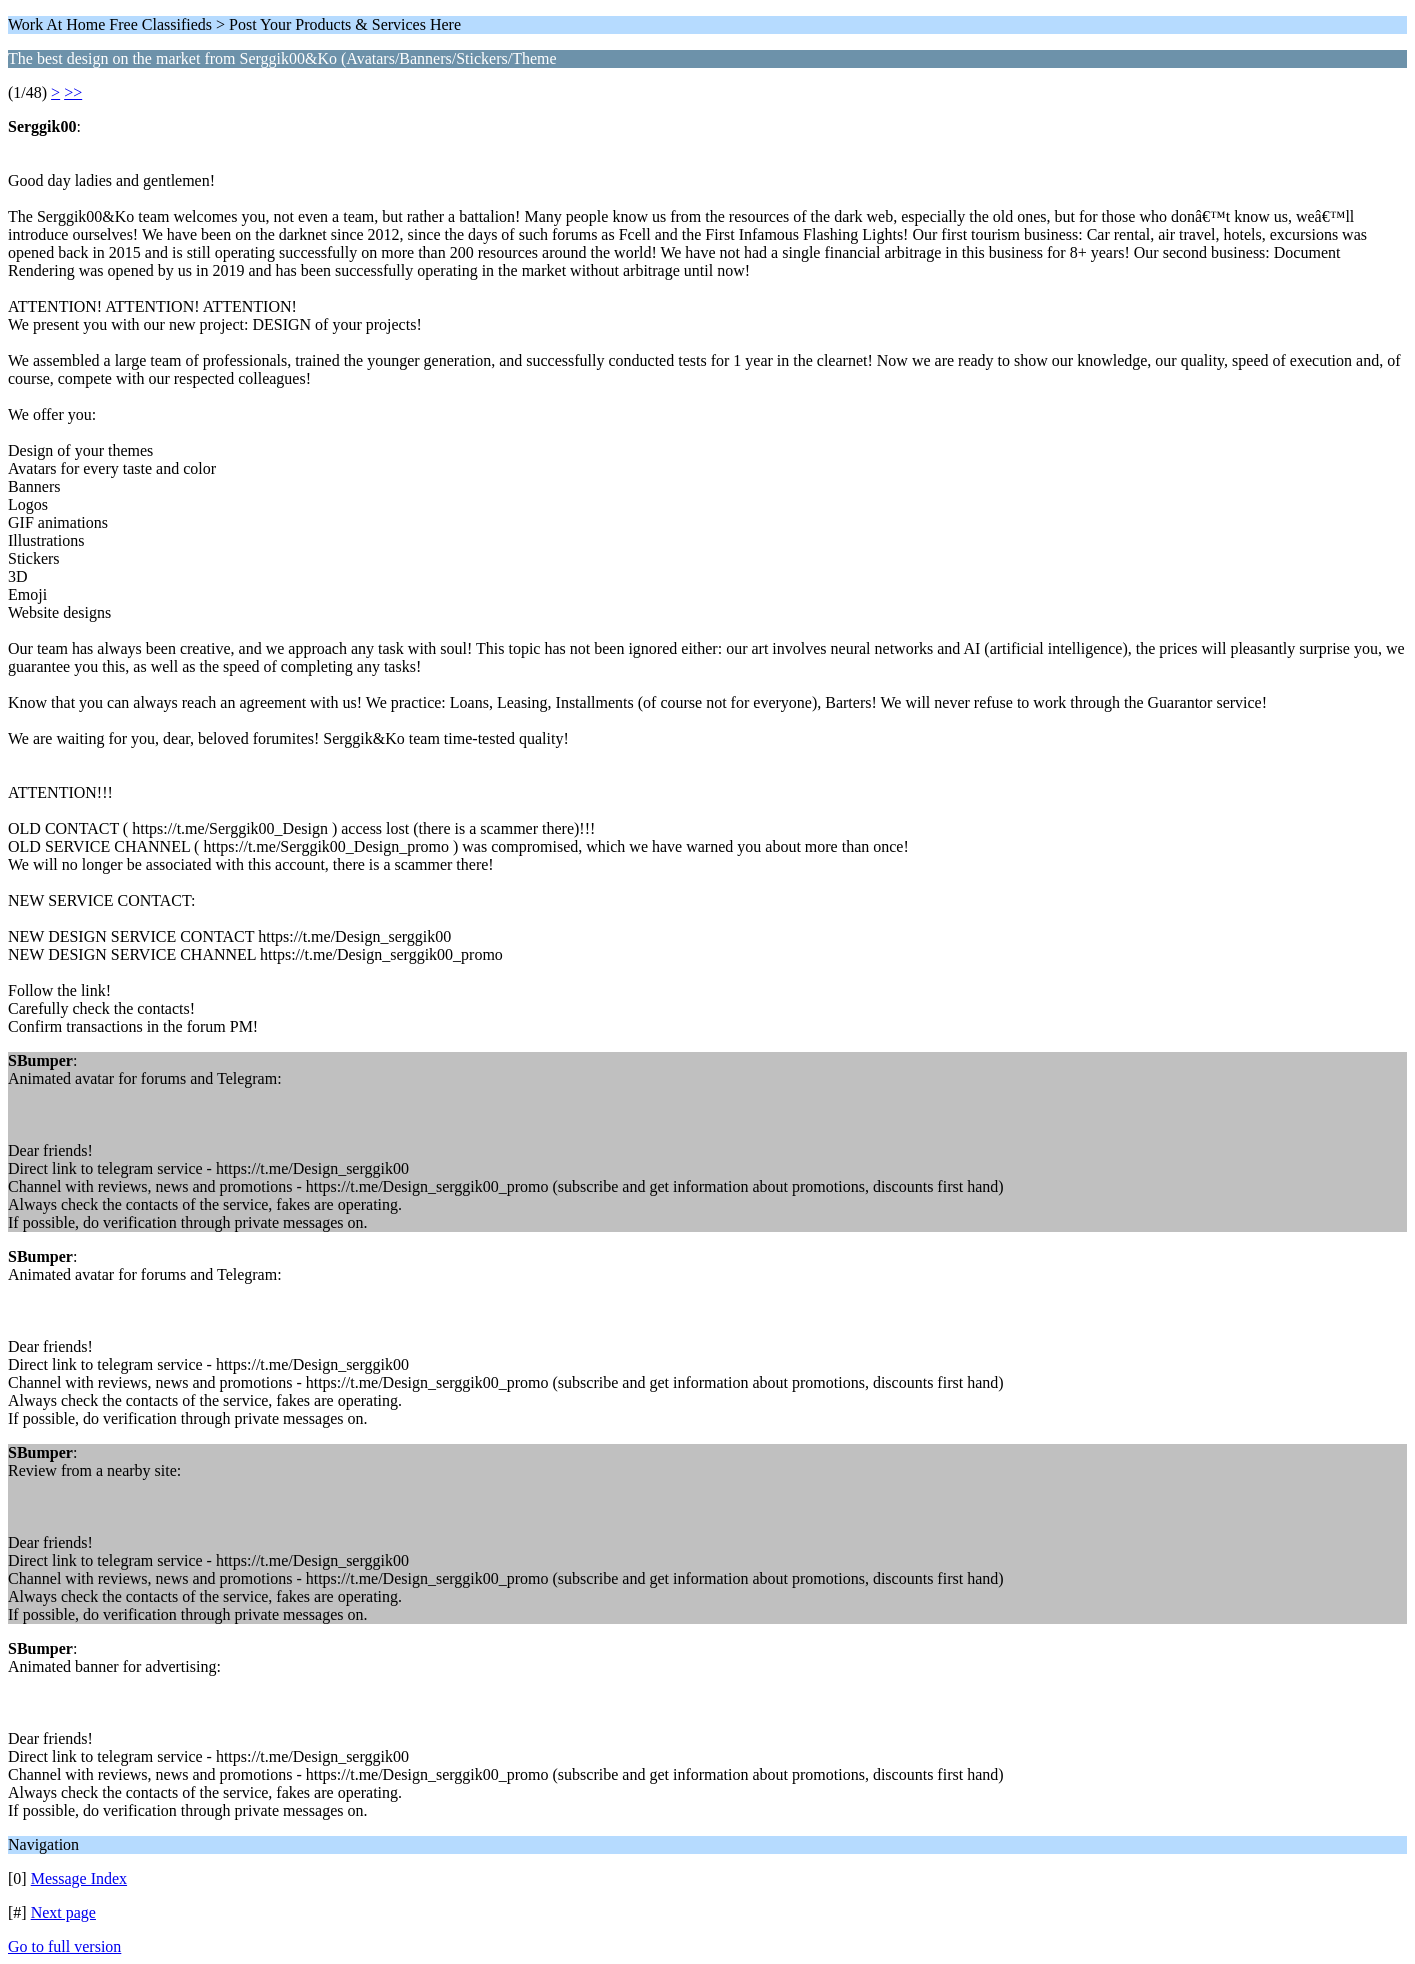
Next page (63, 1912)
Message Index (79, 1878)
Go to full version (64, 1946)
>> (73, 92)
